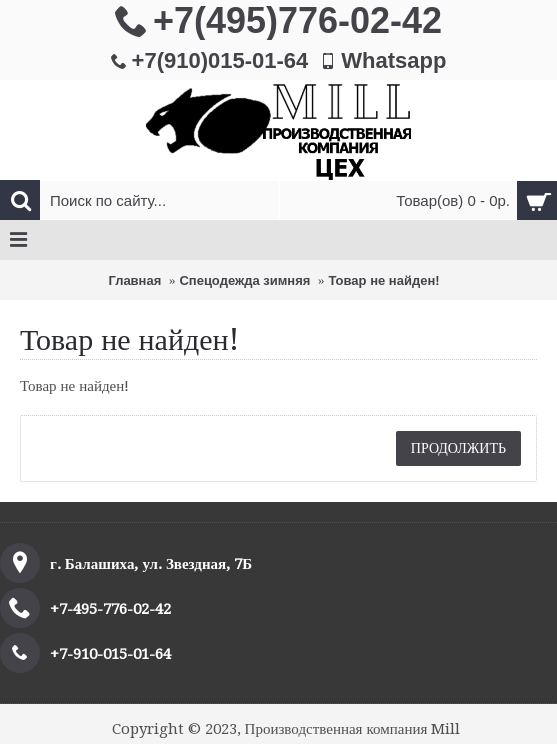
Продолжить (458, 448)
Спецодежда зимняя (244, 280)
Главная (134, 280)
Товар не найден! (383, 280)
